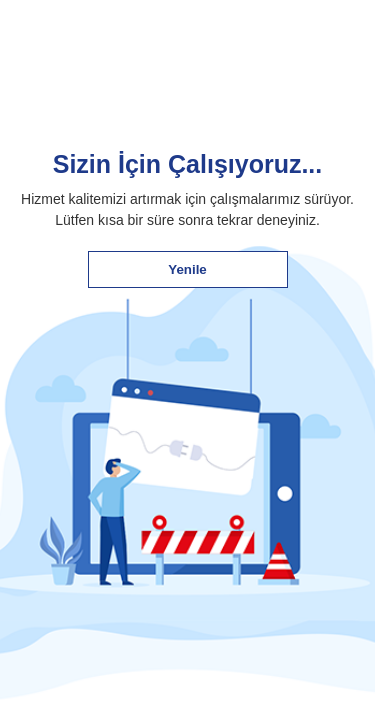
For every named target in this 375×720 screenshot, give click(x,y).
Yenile (187, 269)
